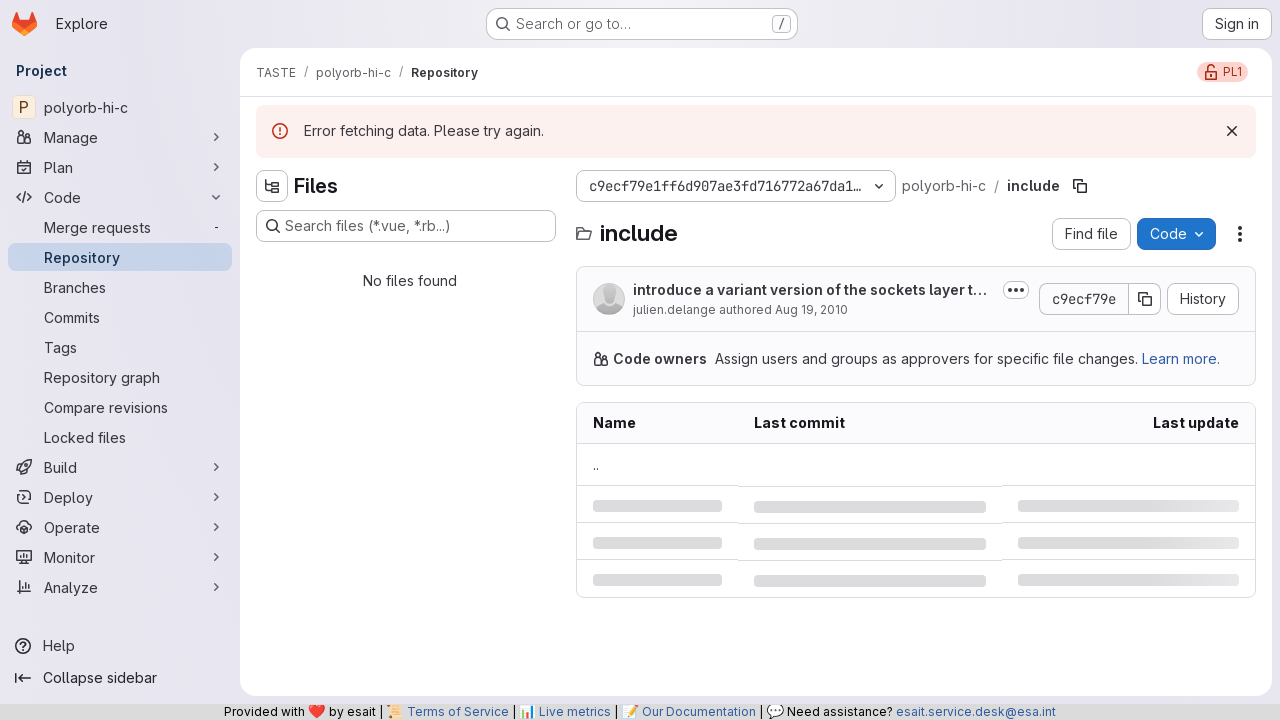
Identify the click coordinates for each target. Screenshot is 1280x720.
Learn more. (1181, 358)
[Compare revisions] (120, 407)
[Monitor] (120, 557)
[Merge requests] (120, 227)
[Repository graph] (120, 377)
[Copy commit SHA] (1145, 299)
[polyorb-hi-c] (120, 107)
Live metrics (575, 711)
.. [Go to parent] (596, 464)
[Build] (120, 467)
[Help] (120, 646)
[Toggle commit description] (1016, 290)
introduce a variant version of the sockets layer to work (807, 290)
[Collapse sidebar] (120, 678)
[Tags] (120, 347)
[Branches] (120, 287)
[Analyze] (120, 587)
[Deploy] (120, 497)
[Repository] (120, 257)
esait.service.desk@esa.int (976, 711)
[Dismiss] (1232, 131)
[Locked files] (120, 437)
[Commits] (120, 317)
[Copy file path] (1080, 186)
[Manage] (120, 137)
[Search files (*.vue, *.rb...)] (406, 226)
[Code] (120, 197)
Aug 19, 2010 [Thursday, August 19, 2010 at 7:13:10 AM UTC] (811, 309)
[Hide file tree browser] (272, 186)
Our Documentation (699, 711)
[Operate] (120, 527)
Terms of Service (458, 711)
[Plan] (120, 167)
